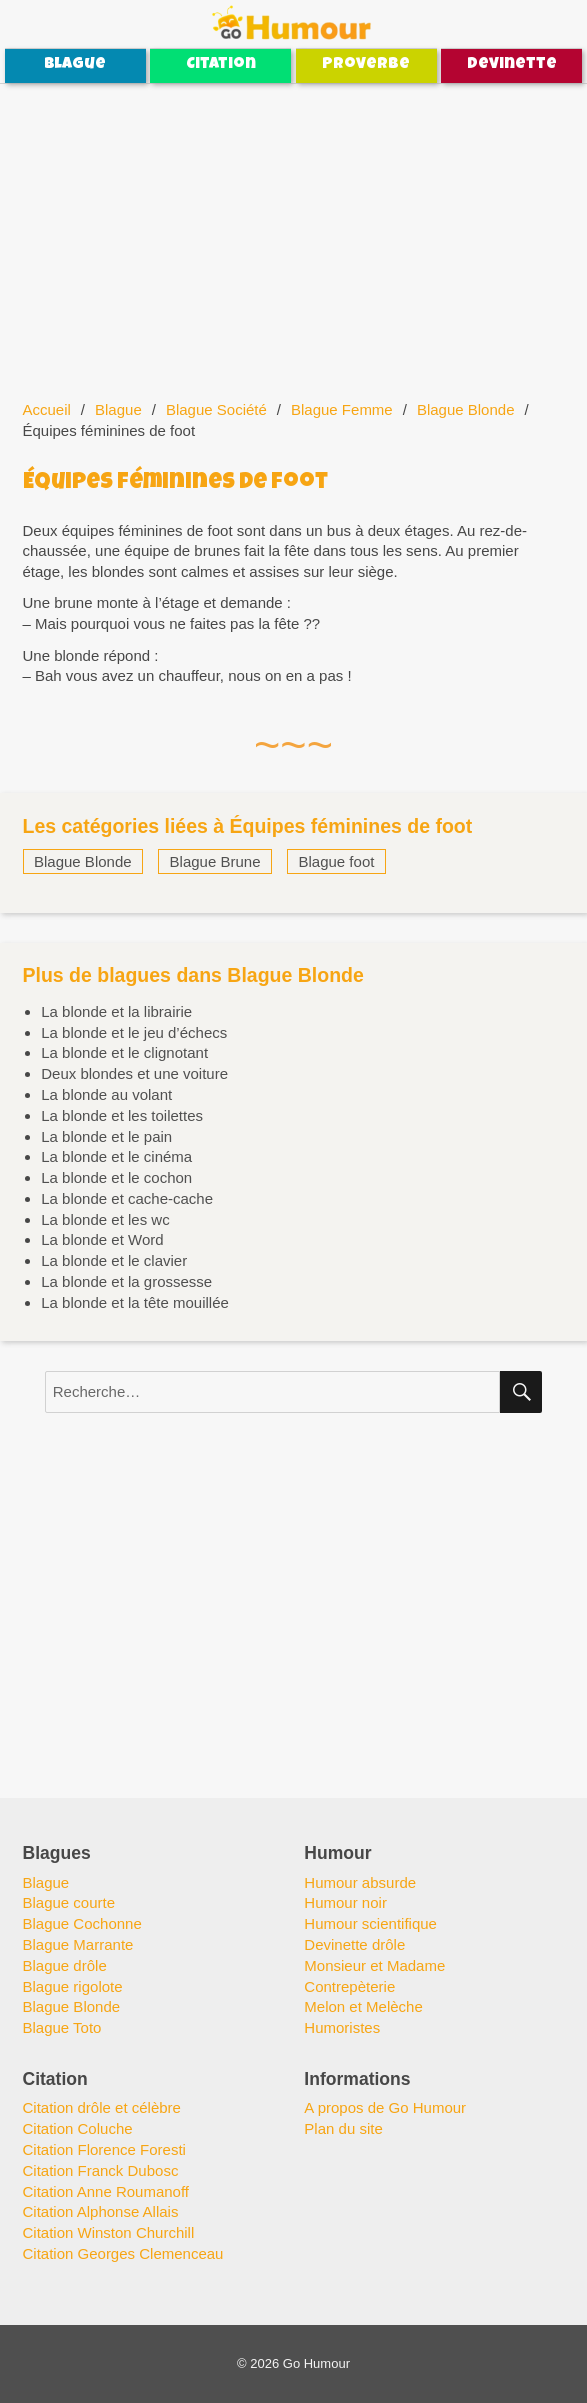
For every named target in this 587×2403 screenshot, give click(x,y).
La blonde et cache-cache (127, 1198)
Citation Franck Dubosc (101, 2170)
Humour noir (345, 1902)
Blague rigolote (73, 1986)
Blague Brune (215, 861)
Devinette (512, 65)
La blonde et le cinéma (116, 1156)
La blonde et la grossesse (126, 1281)
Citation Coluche (78, 2128)
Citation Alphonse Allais (101, 2211)
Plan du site (343, 2128)
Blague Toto (62, 2027)
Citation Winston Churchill (109, 2232)
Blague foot (337, 861)
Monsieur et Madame (374, 1965)
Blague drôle (65, 1965)
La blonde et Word (102, 1239)
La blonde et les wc (105, 1219)
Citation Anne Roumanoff (106, 2191)
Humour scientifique (370, 1923)
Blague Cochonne (82, 1923)
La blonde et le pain (106, 1136)
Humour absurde (360, 1882)
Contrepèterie (349, 1986)
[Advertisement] (295, 232)
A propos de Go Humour (385, 2107)
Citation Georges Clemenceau (123, 2253)
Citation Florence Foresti (104, 2149)
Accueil (47, 409)
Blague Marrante (78, 1944)
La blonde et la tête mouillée (135, 1302)
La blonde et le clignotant (124, 1052)
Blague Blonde (466, 409)
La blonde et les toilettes (122, 1115)
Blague (75, 65)
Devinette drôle (354, 1944)
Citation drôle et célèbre (102, 2107)
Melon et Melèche (363, 2006)
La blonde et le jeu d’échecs (134, 1032)
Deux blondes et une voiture (134, 1073)
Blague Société (216, 409)
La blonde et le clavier (114, 1260)
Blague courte (69, 1902)
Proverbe (366, 65)
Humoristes (342, 2027)
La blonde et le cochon (116, 1177)
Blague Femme (342, 409)
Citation (221, 65)
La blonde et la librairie (116, 1011)
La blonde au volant (106, 1094)
